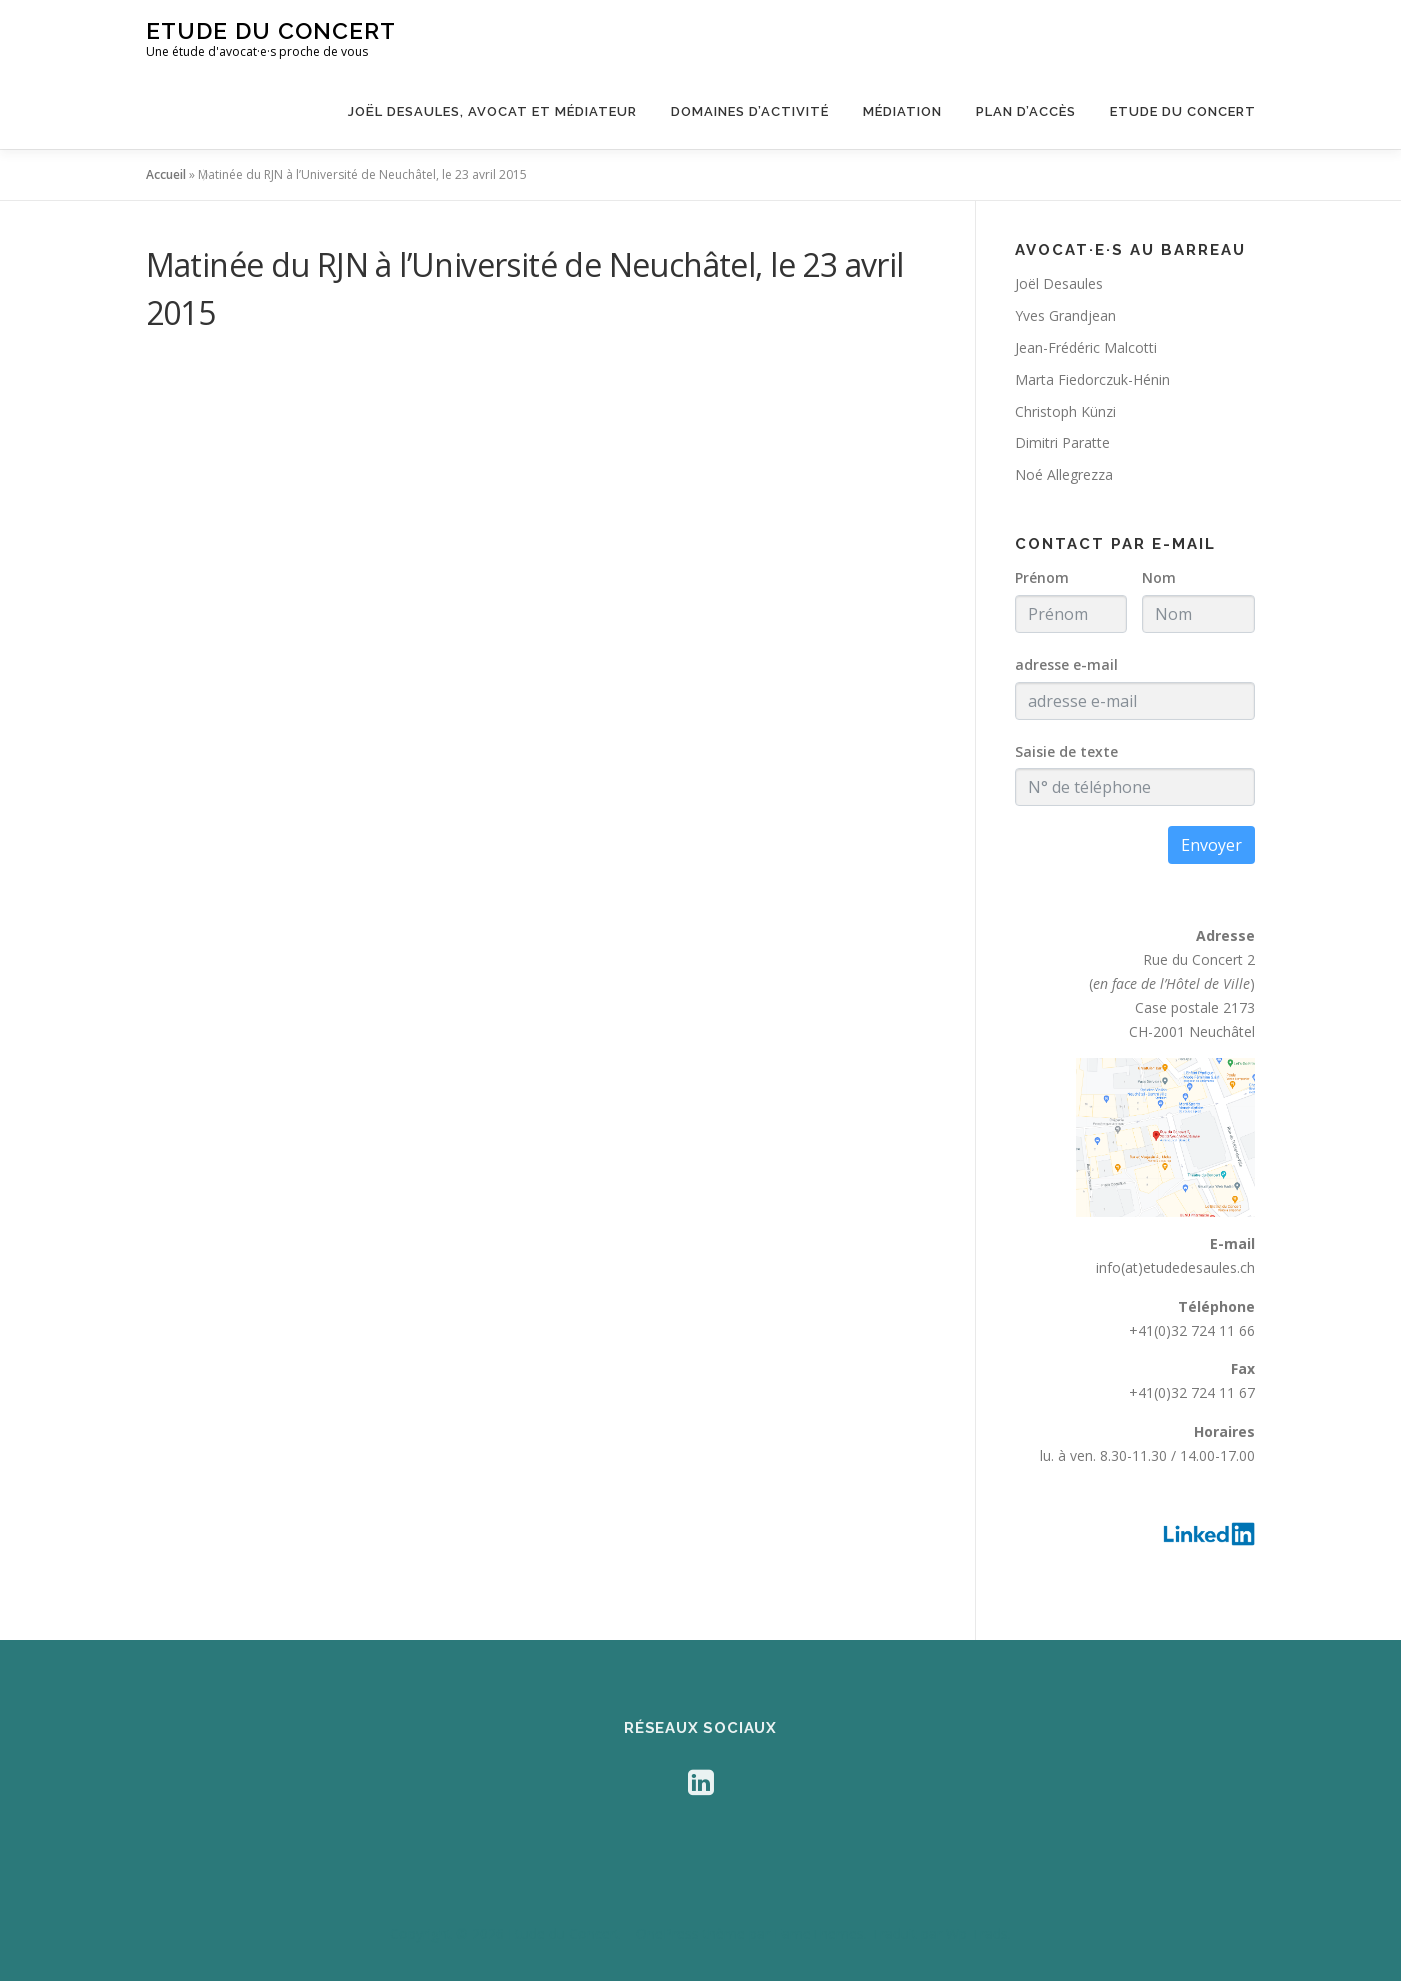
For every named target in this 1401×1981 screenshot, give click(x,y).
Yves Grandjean (1065, 315)
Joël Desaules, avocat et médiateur (492, 111)
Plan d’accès (1026, 111)
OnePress (667, 1933)
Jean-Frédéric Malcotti (1086, 347)
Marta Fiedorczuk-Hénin (1092, 379)
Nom (1159, 577)
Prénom (1042, 577)
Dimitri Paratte (1062, 442)
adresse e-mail (1066, 664)
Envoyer (1211, 845)
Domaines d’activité (750, 111)
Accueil (166, 174)
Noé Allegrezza (1064, 474)
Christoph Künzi (1065, 411)
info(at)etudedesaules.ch (1175, 1267)
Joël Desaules (1059, 283)
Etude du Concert (271, 30)
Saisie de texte (1066, 751)
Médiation (902, 111)
